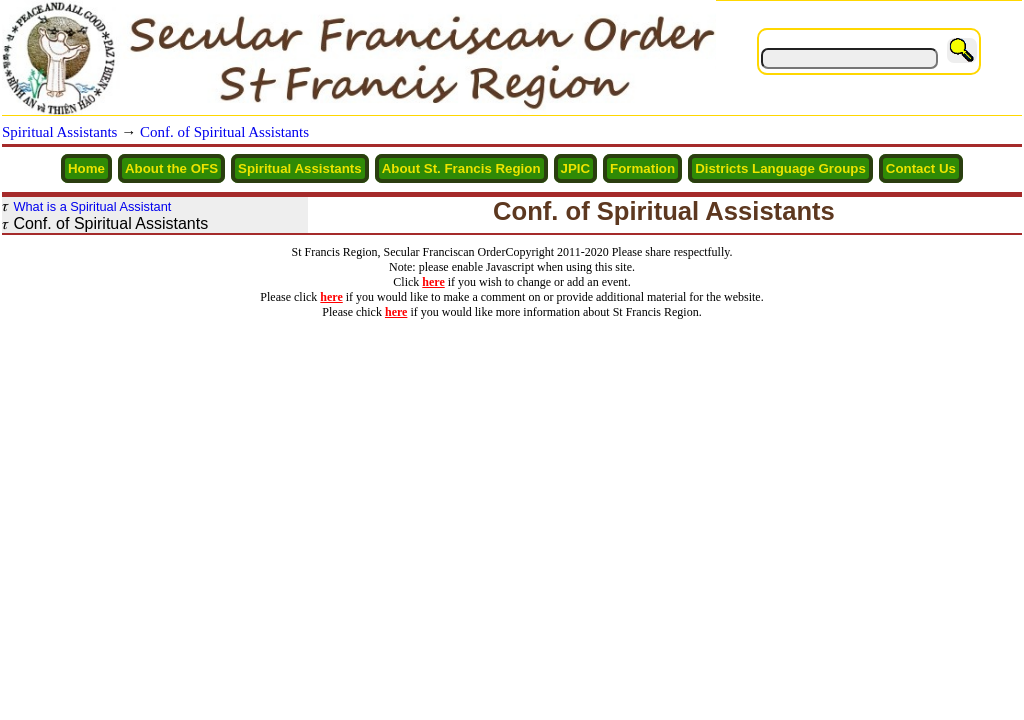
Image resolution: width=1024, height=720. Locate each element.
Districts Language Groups (780, 168)
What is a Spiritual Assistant (92, 206)
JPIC (576, 168)
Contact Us (921, 168)
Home (86, 168)
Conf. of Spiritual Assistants (224, 132)
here (433, 282)
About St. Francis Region (461, 168)
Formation (642, 168)
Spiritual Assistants (59, 132)
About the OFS (171, 168)
